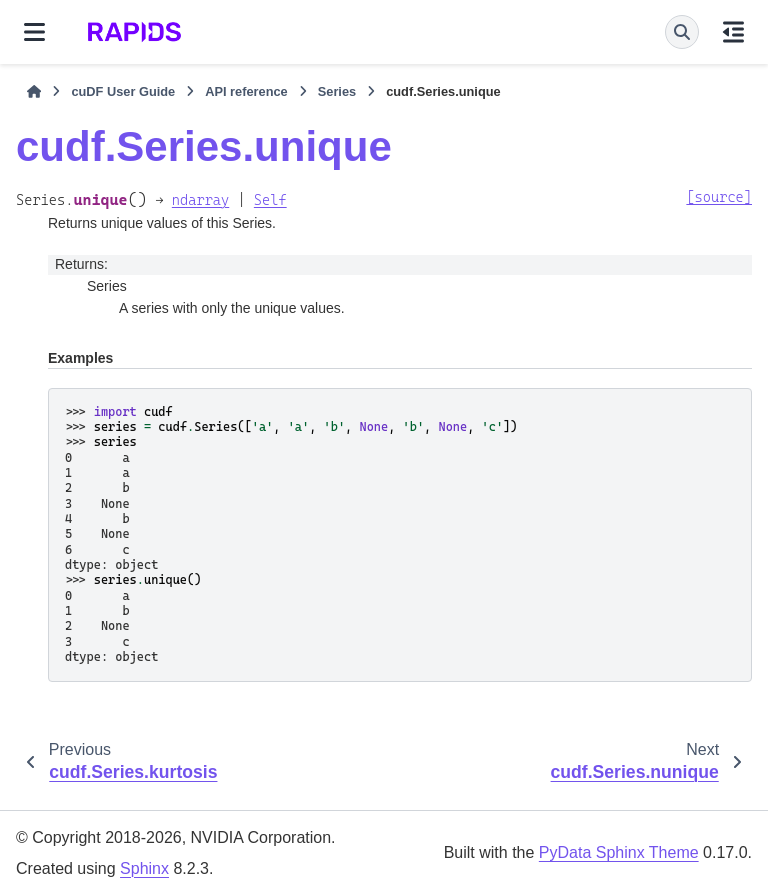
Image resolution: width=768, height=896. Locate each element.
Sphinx (144, 868)
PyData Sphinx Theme (619, 852)
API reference (246, 91)
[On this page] (733, 32)
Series (337, 91)
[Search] (682, 32)
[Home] (34, 92)
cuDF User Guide (123, 91)
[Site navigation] (34, 32)
